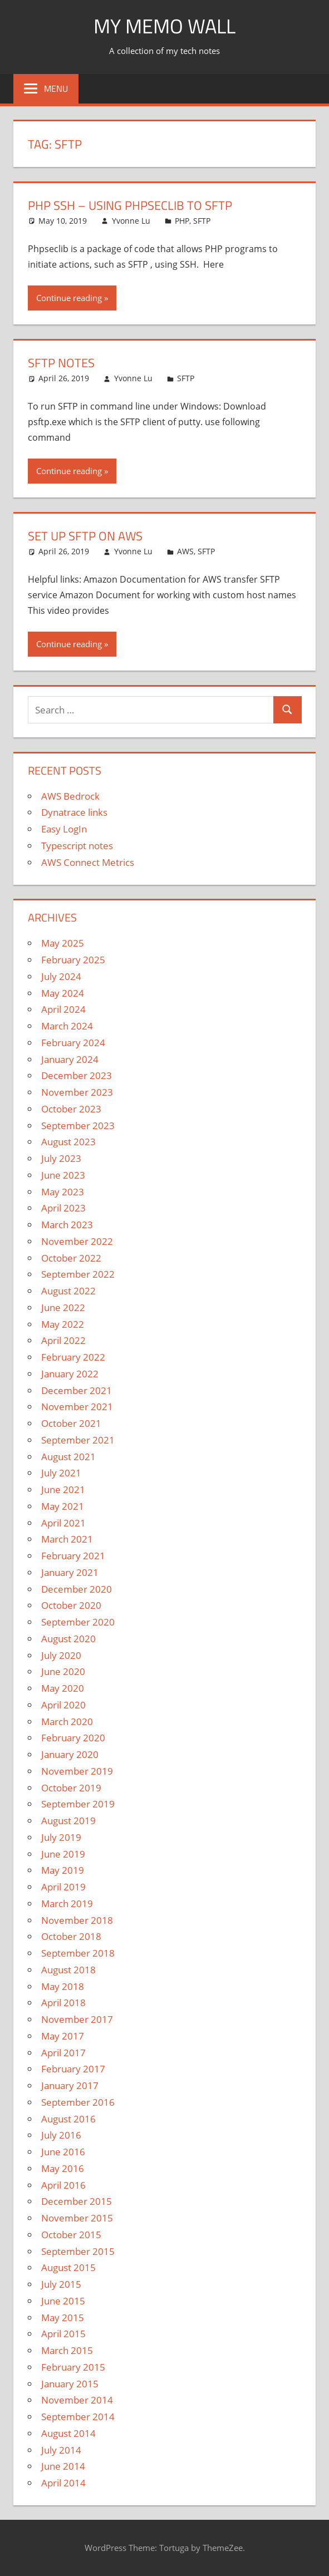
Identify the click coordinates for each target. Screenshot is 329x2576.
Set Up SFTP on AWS (85, 535)
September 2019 (78, 1803)
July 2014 (61, 2450)
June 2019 (63, 1854)
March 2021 (67, 1539)
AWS (185, 551)
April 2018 (63, 2002)
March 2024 (67, 1025)
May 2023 (62, 1191)
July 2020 (61, 1655)
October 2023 (71, 1108)
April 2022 (63, 1340)
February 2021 (73, 1555)
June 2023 (63, 1175)
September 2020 (78, 1621)
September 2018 (78, 1953)
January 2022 (70, 1373)
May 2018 (62, 1986)
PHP (182, 220)
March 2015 (67, 2350)
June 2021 (63, 1489)
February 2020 (73, 1737)
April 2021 (63, 1522)
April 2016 (63, 2185)
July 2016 (61, 2135)
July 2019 (61, 1837)
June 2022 (63, 1307)
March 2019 (67, 1903)
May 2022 (62, 1324)
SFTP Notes (61, 362)
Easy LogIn (64, 828)
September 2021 (78, 1440)
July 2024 (61, 976)
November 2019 (77, 1771)
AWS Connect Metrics (87, 862)
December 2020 (76, 1589)
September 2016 (78, 2102)
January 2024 (70, 1059)
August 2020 (68, 1638)
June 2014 (63, 2466)
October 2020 (71, 1605)
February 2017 (73, 2068)
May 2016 (62, 2168)
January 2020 (70, 1754)
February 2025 (73, 959)
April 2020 (63, 1704)
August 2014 (68, 2433)
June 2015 (63, 2300)
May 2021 (62, 1506)
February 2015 (73, 2367)
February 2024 (73, 1042)
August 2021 (68, 1456)
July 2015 (61, 2284)
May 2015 (62, 2317)
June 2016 (63, 2151)
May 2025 (62, 943)
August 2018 (68, 1969)
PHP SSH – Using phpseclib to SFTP (130, 205)
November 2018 (77, 1920)
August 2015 (68, 2267)
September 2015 (78, 2251)
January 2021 (70, 1572)
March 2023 (67, 1224)
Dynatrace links (74, 812)
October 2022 (71, 1258)
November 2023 (77, 1092)
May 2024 (62, 993)
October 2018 (71, 1936)
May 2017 (62, 2036)
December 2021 (76, 1390)
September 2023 (78, 1125)
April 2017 (63, 2052)
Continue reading (69, 297)
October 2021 (71, 1423)
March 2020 (67, 1721)
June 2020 (63, 1671)
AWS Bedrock (70, 796)
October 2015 (71, 2234)
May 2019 (62, 1870)
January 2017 (70, 2085)
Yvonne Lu (131, 220)
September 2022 (78, 1274)
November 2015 (77, 2217)
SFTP (201, 220)
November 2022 (77, 1241)
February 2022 (73, 1357)
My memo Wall (164, 26)
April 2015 (63, 2333)
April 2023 (63, 1207)
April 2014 (63, 2482)
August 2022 (68, 1290)
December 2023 (76, 1075)
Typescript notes (77, 845)
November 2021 (77, 1406)
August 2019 (68, 1820)
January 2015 (70, 2383)
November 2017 (77, 2019)
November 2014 (77, 2399)
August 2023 (68, 1141)
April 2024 (63, 1009)
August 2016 (68, 2118)
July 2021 (61, 1472)
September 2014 (78, 2416)
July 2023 (61, 1158)
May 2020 (62, 1688)
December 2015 (76, 2201)
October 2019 (71, 1787)
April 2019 (63, 1886)
